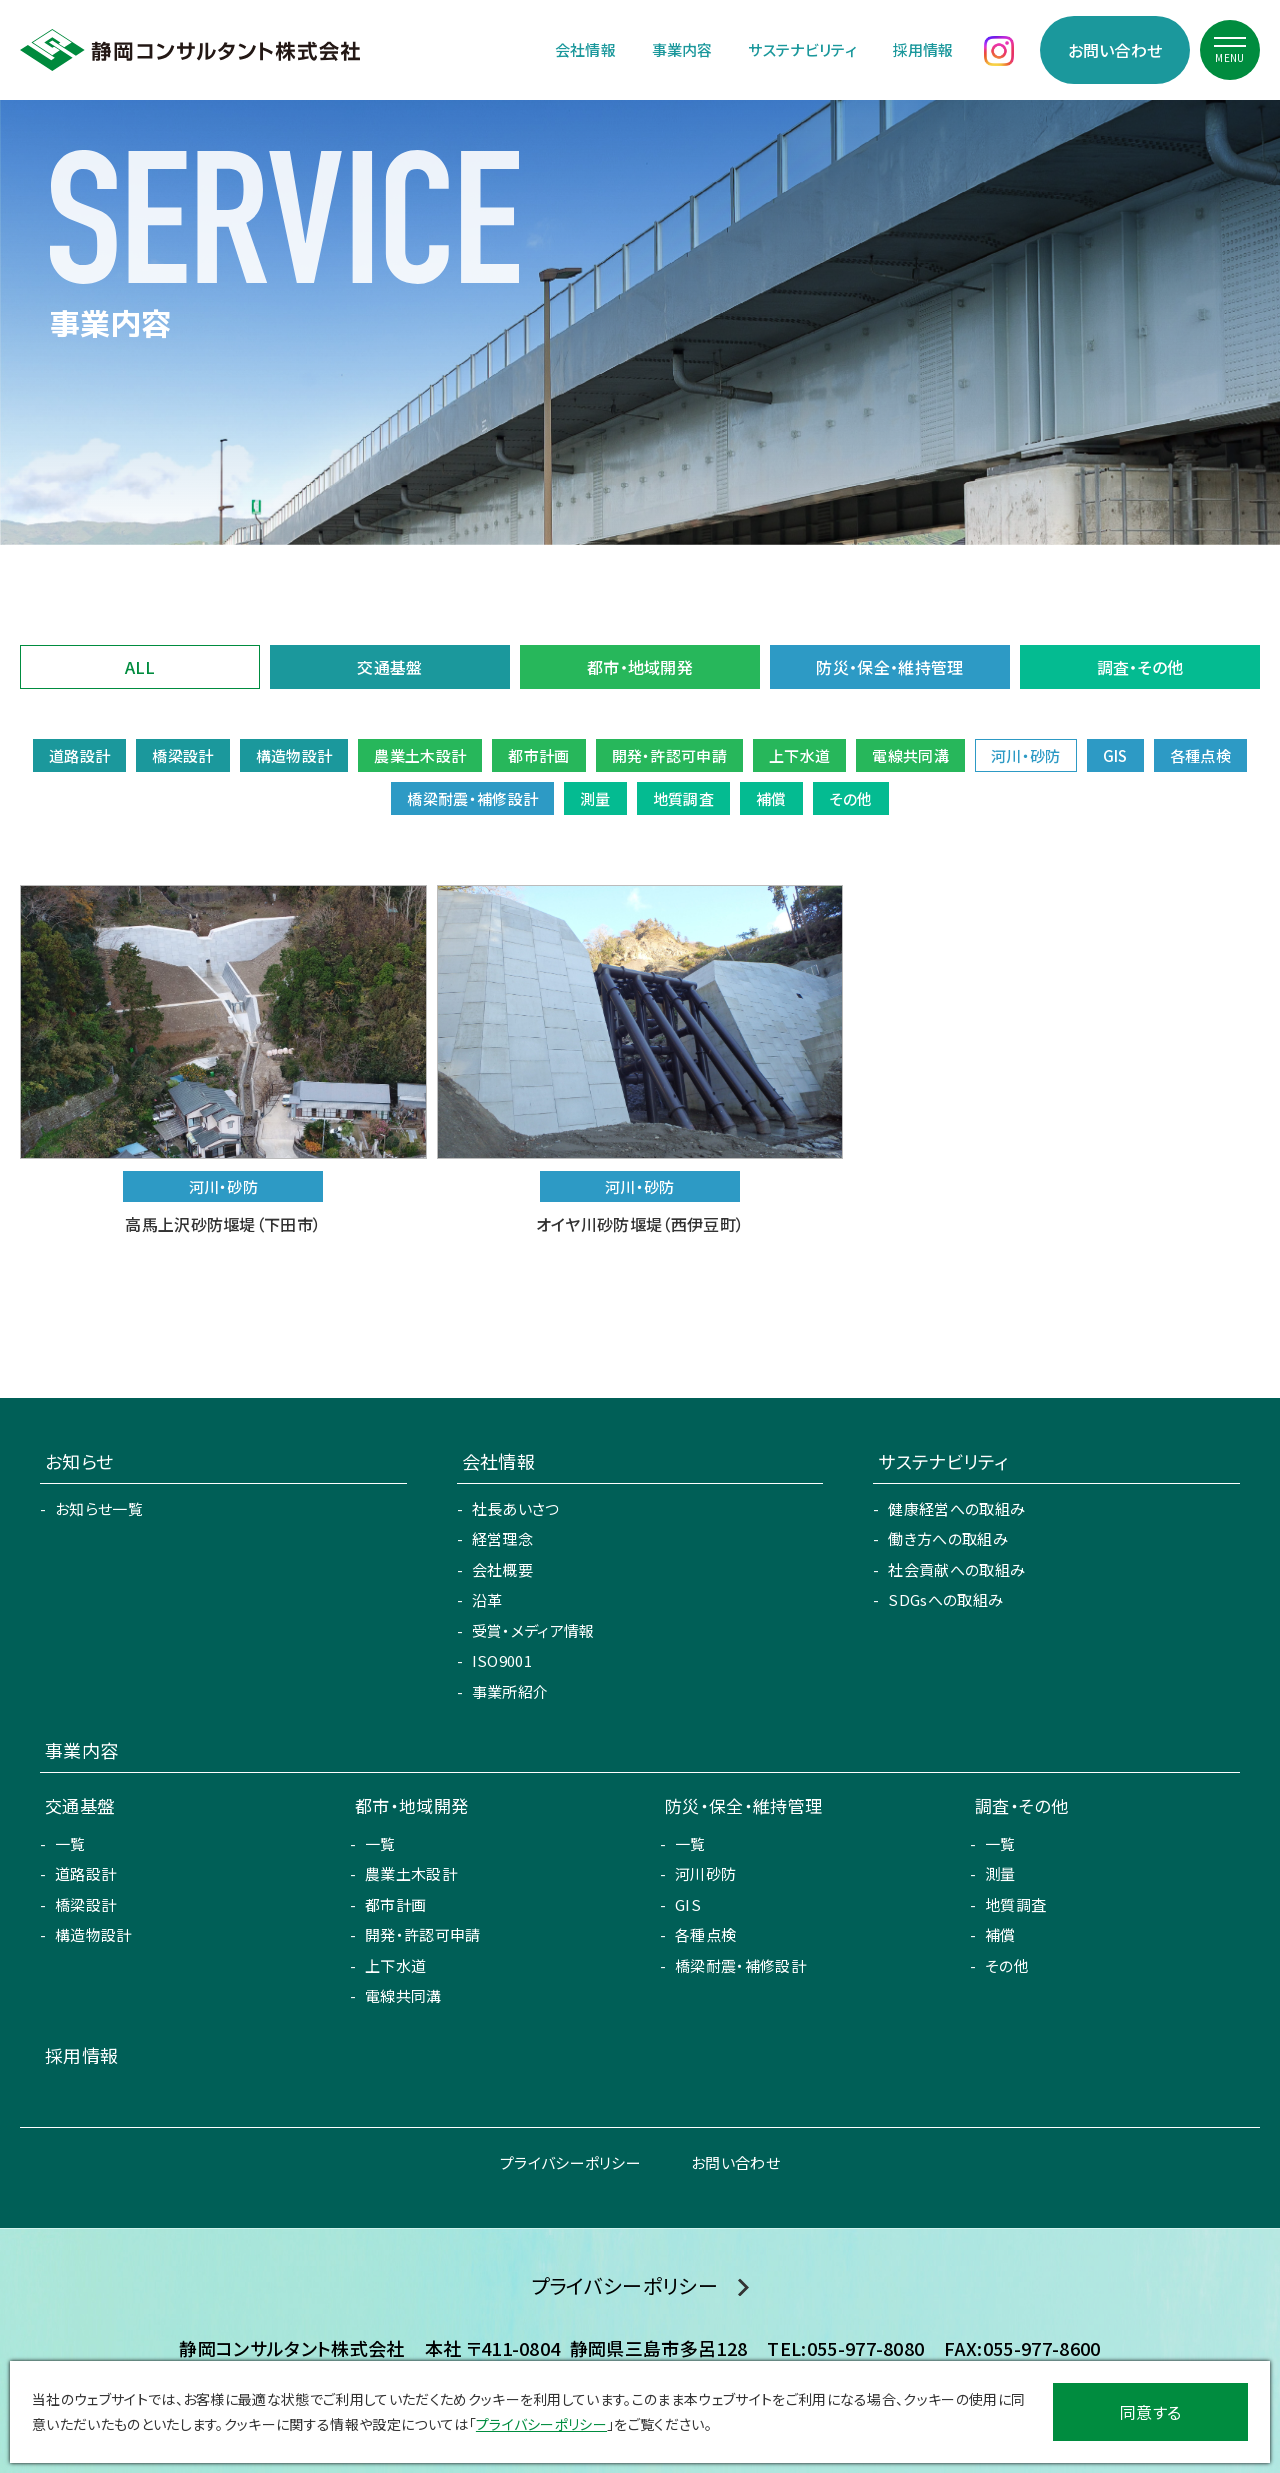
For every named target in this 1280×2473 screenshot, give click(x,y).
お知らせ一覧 (99, 1508)
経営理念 (502, 1538)
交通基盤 (389, 667)
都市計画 (395, 1904)
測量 (1000, 1873)
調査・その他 (1140, 667)
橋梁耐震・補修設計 (740, 1965)
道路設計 (85, 1873)
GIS (688, 1904)
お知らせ (79, 1461)
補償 (1000, 1934)
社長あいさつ (516, 1508)
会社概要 (502, 1569)
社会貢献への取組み (956, 1569)
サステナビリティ (802, 49)
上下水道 (395, 1965)
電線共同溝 (403, 1995)
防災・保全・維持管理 (889, 667)
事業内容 (682, 49)
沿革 (487, 1599)
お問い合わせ (1115, 50)
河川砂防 (705, 1873)
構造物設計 (93, 1934)
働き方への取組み (948, 1538)
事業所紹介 (510, 1691)
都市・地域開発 (640, 667)
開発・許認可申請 (423, 1934)
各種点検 (705, 1934)
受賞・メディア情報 (533, 1630)
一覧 (70, 1843)
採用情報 (923, 49)
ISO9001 (502, 1660)
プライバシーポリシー (570, 2162)
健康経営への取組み (956, 1508)
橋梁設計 (85, 1904)
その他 (1007, 1965)
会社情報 (585, 49)
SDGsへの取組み (945, 1599)
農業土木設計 (411, 1873)
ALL (140, 667)
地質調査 (1015, 1904)
